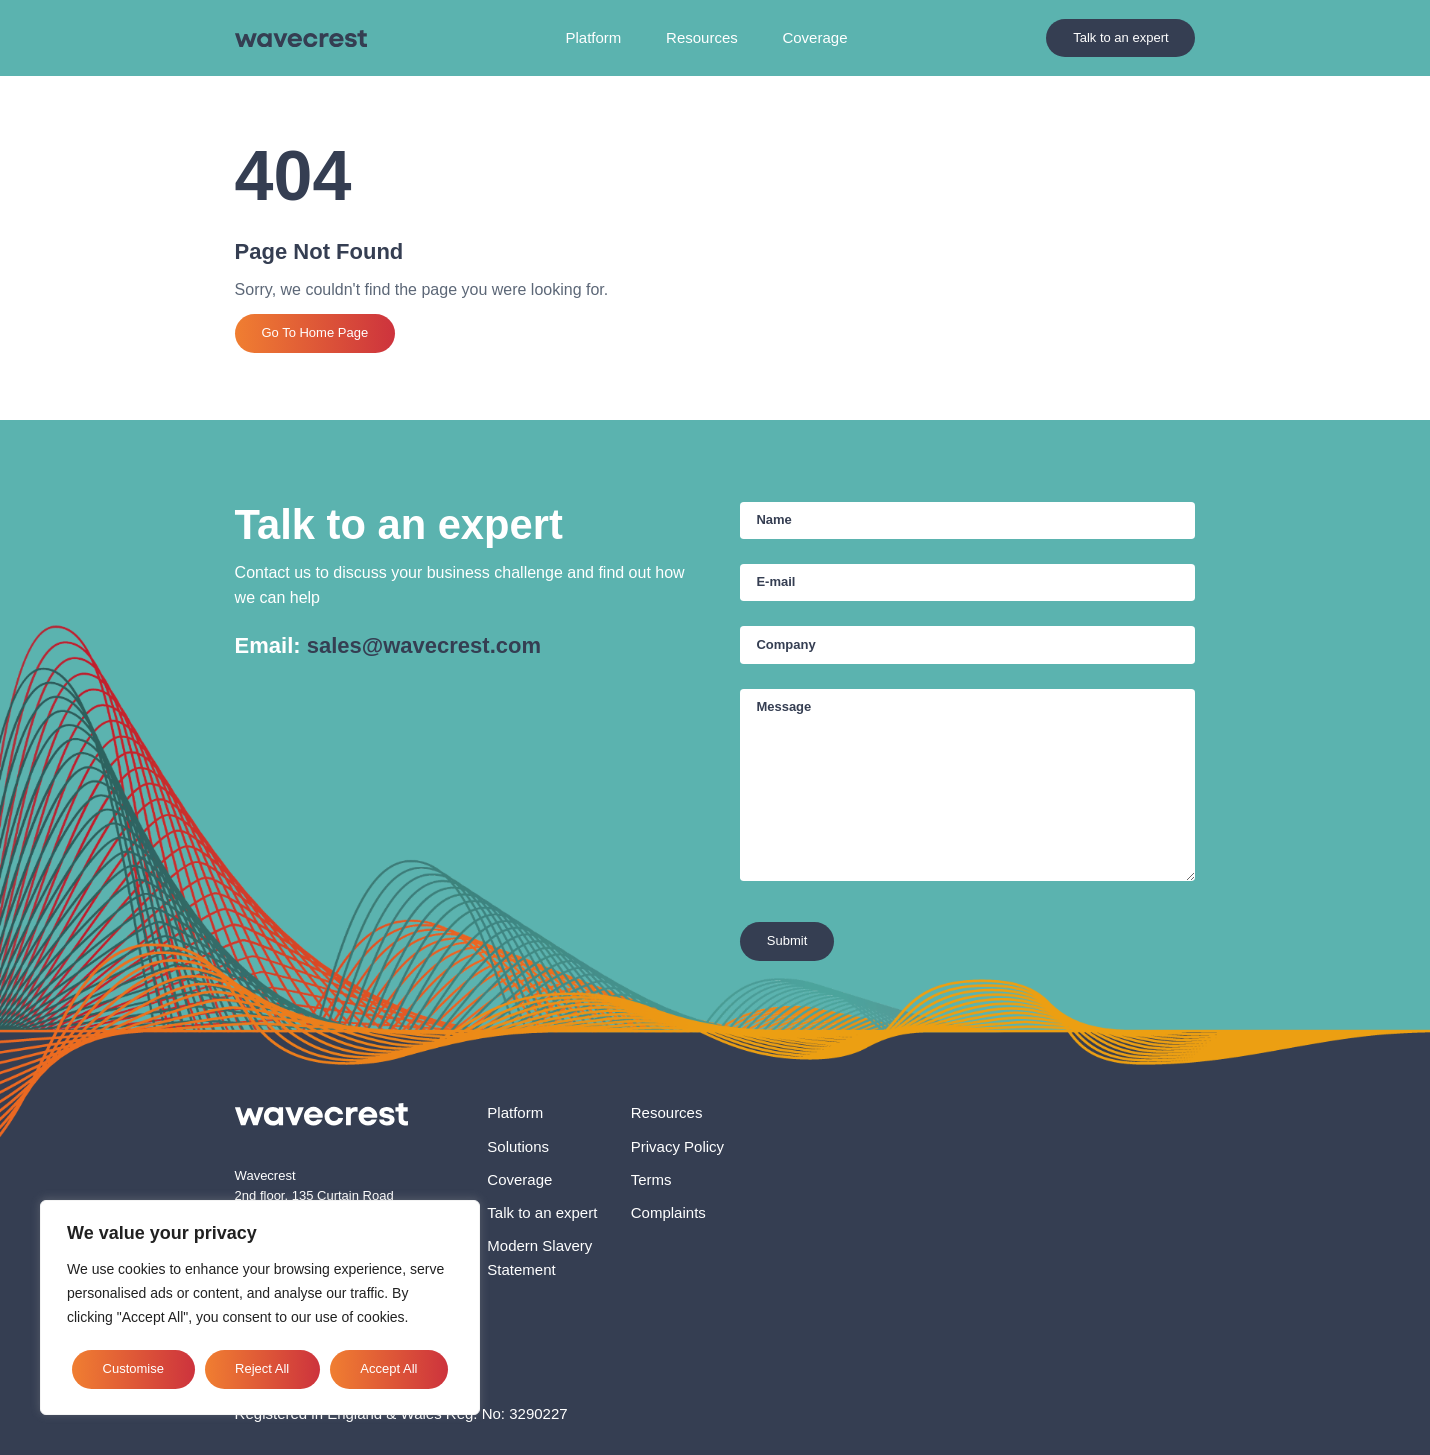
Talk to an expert (1120, 37)
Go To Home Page (314, 332)
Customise (133, 1368)
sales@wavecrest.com (424, 645)
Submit (787, 940)
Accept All (388, 1368)
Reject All (262, 1368)
